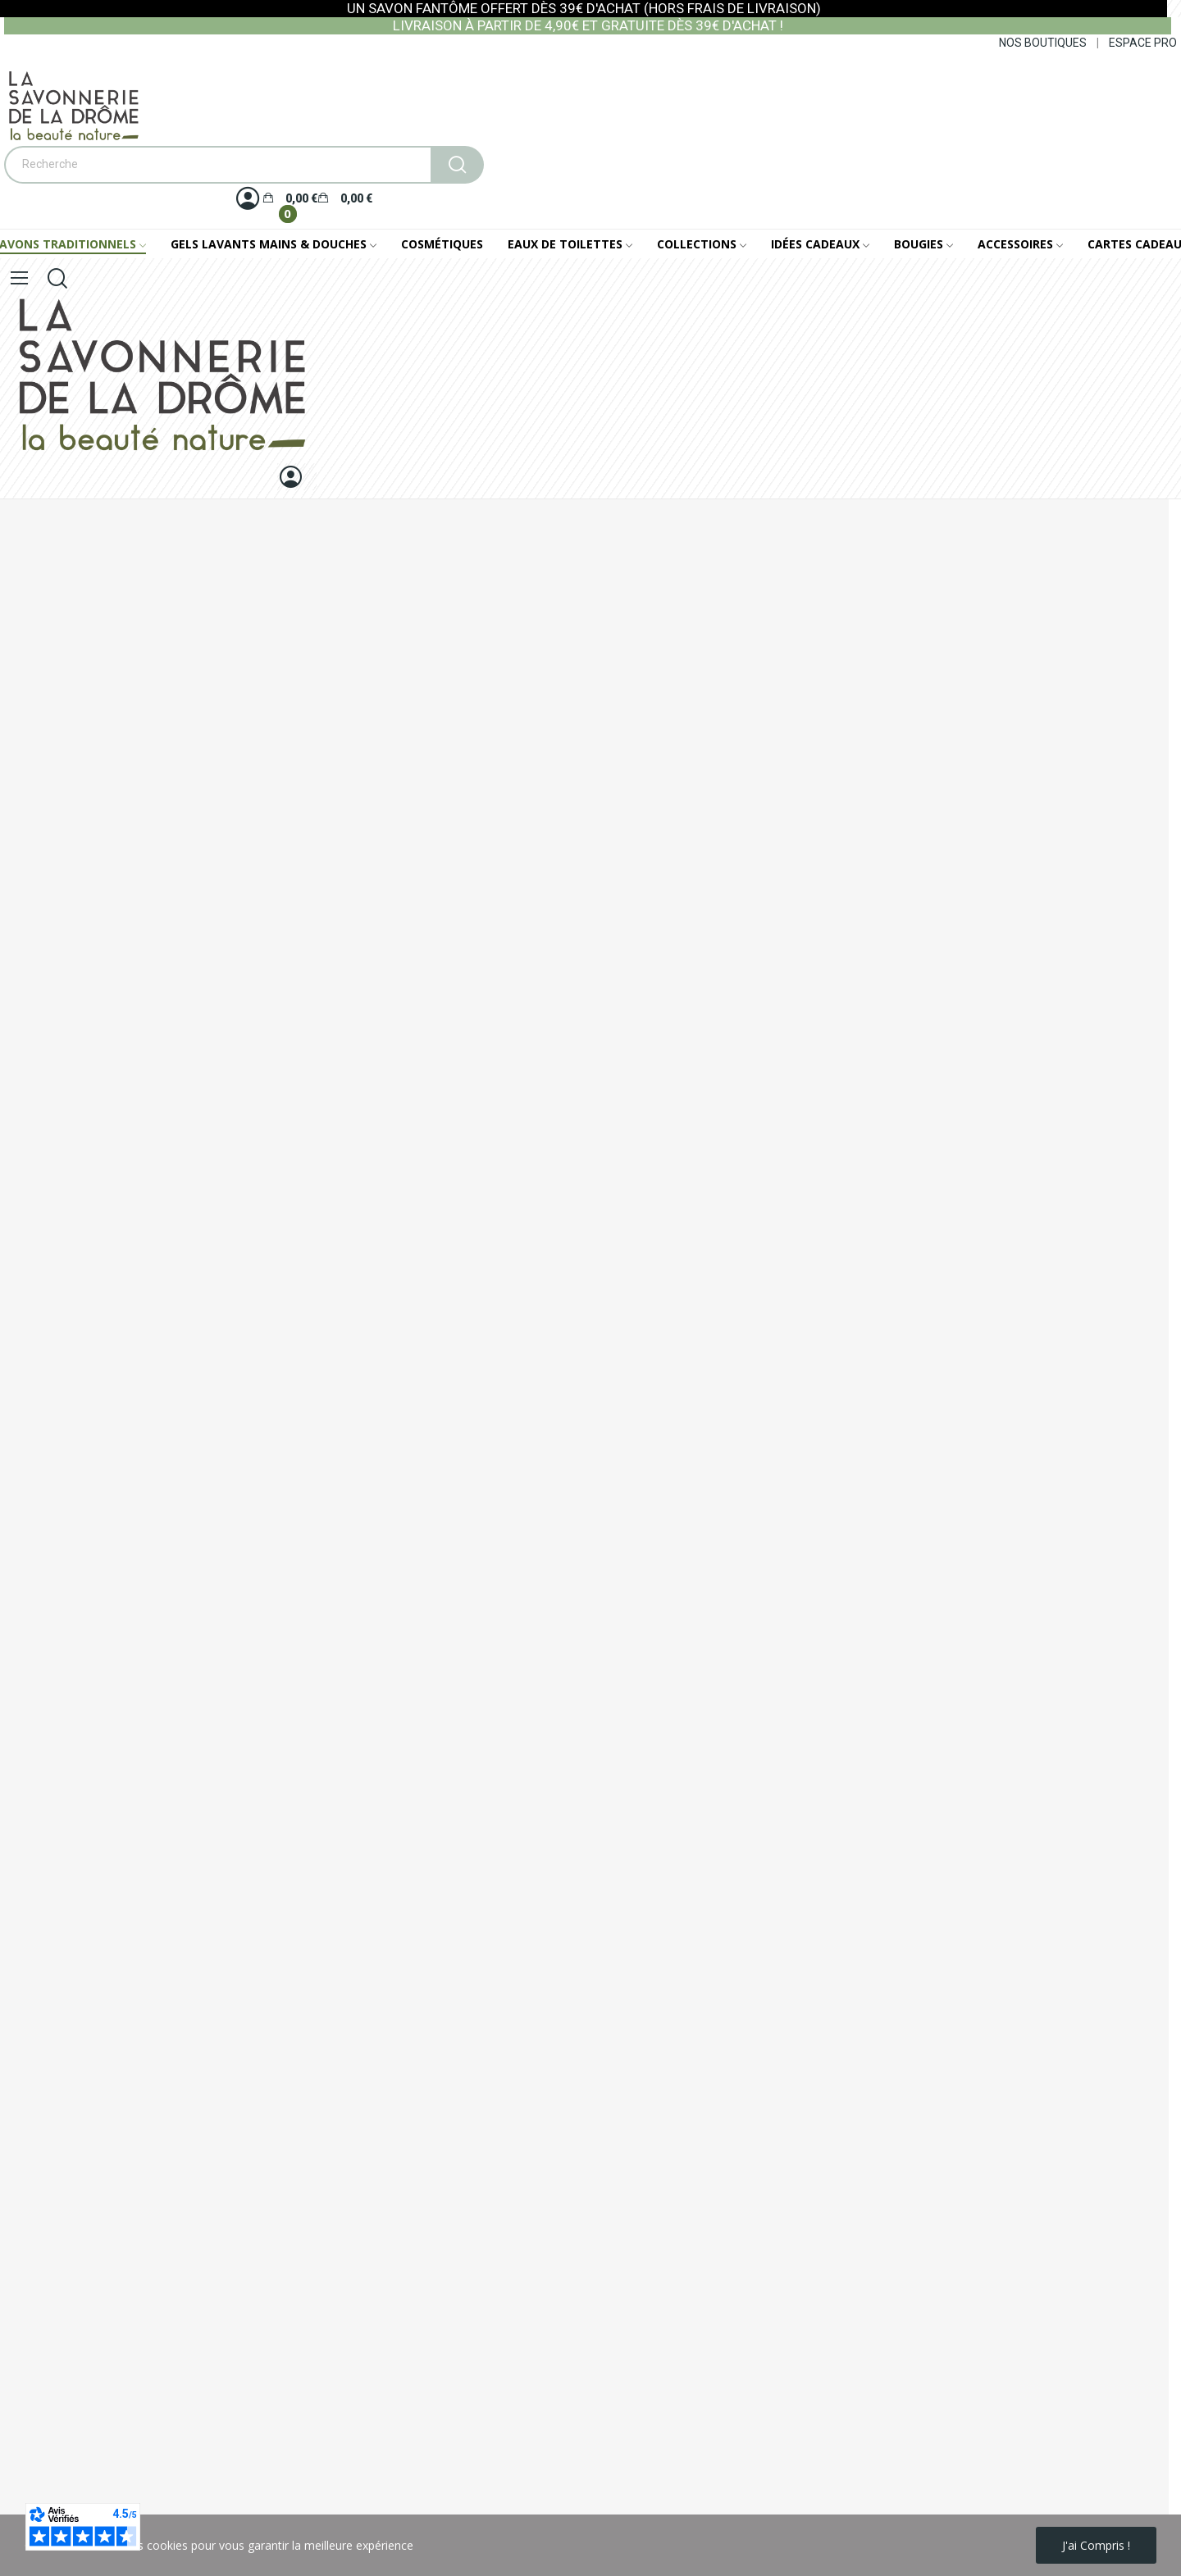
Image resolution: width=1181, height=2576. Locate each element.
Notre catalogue (43, 1328)
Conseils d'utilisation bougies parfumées (106, 1384)
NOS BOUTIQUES (1043, 42)
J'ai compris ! (1096, 2545)
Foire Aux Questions (53, 1356)
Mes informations (47, 1433)
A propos (24, 1245)
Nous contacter (41, 1273)
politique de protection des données (225, 2489)
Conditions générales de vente (80, 1217)
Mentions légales (45, 1189)
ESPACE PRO (1143, 42)
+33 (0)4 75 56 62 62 (90, 1084)
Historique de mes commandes (83, 1461)
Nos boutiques (39, 1300)
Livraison (24, 1161)
